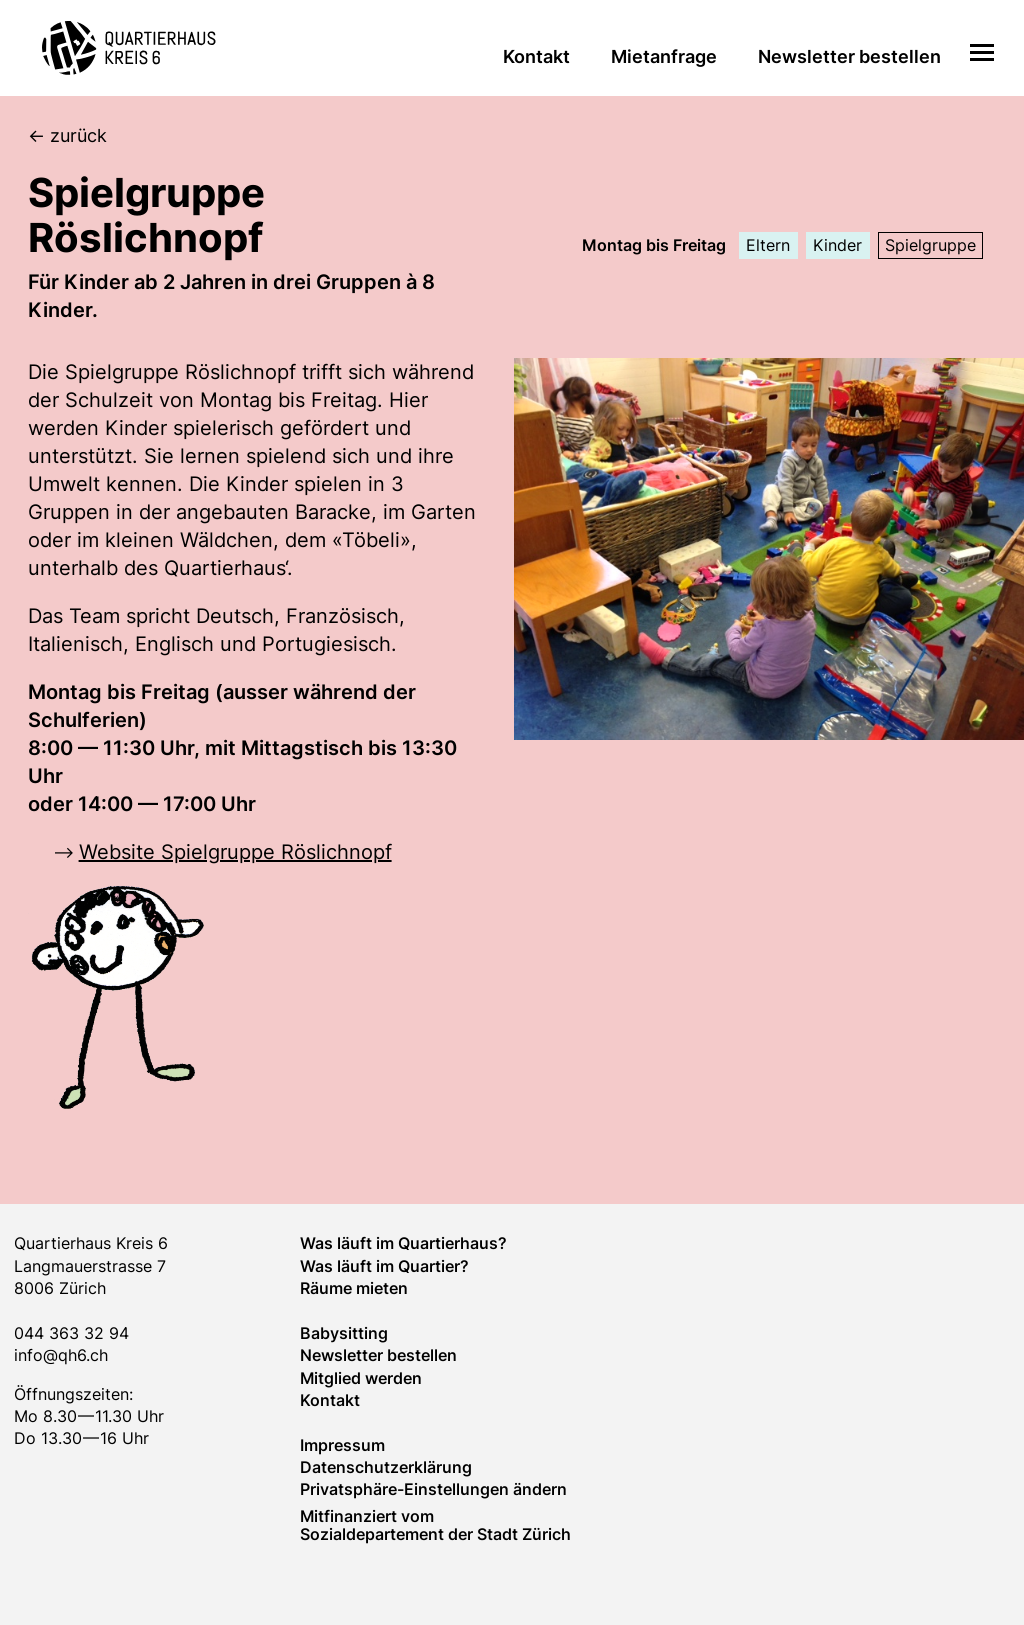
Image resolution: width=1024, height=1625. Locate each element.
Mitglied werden (361, 1378)
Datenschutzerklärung (386, 1467)
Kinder (837, 245)
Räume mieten (354, 1288)
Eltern (768, 245)
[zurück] (526, 136)
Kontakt (536, 56)
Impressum (342, 1445)
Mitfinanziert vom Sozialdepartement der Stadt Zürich (435, 1525)
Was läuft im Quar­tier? (384, 1266)
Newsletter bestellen (849, 56)
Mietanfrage (664, 56)
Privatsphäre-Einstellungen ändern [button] (433, 1489)
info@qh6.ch (61, 1355)
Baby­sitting (344, 1333)
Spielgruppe (930, 245)
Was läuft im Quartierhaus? (403, 1243)
